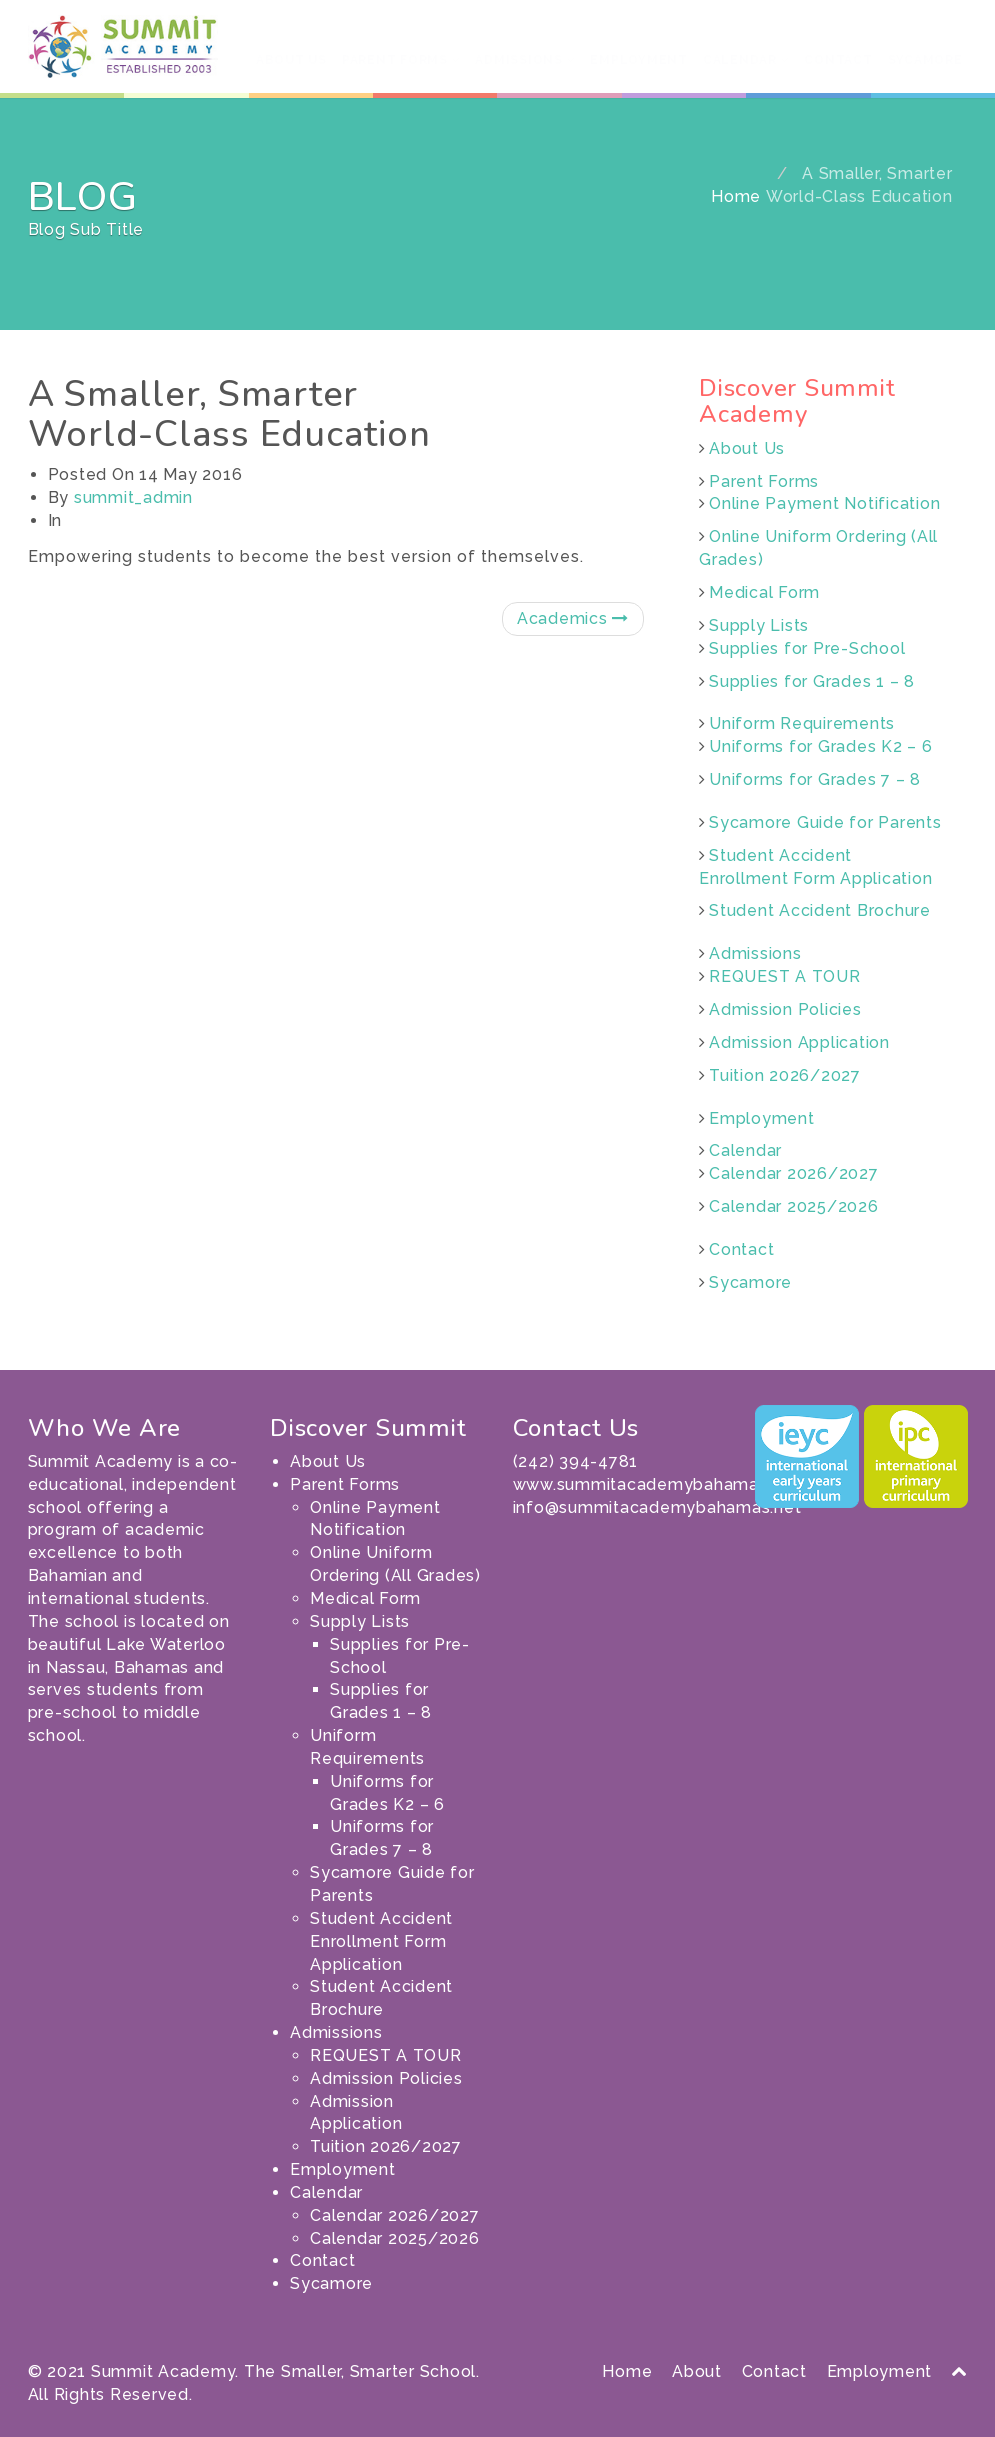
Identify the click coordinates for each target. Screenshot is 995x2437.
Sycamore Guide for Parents (825, 822)
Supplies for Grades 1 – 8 (812, 681)
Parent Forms (401, 60)
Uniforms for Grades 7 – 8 (815, 779)
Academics (573, 618)
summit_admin (133, 497)
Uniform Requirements (802, 723)
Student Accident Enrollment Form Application (381, 1941)
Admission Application (799, 1042)
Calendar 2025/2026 (794, 1206)
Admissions (525, 60)
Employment (639, 60)
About (697, 2371)
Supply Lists (759, 625)
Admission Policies (785, 1009)
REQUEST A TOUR (785, 976)
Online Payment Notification (824, 503)
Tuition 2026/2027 (785, 1075)
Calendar (746, 60)
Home (736, 196)
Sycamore (925, 60)
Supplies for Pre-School (807, 648)
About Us (291, 60)
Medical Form (764, 592)
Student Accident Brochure (820, 910)
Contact (838, 60)
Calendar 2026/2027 (794, 1173)
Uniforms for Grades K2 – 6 (821, 746)
